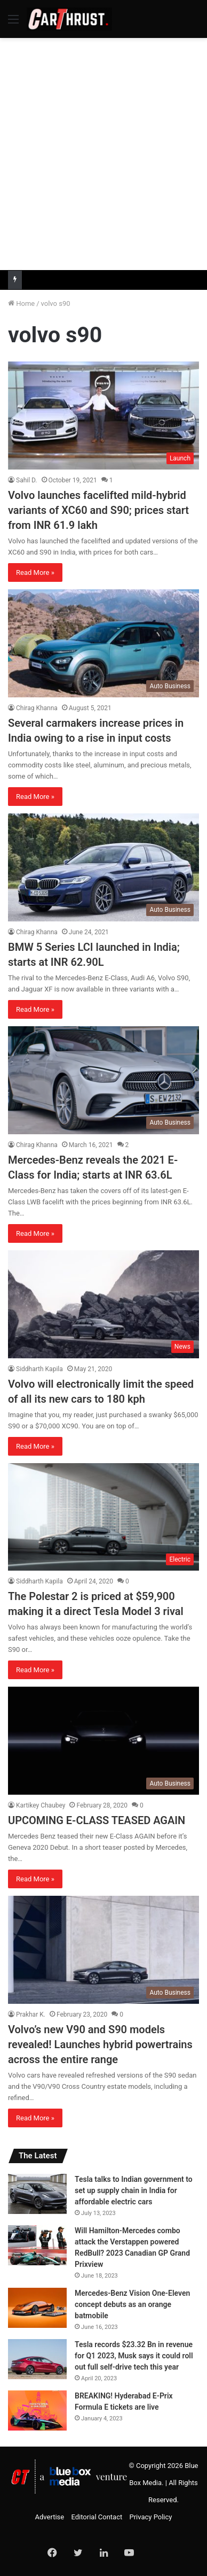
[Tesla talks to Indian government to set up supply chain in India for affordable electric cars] (37, 2194)
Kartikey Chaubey (40, 1805)
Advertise (50, 2517)
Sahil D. (26, 480)
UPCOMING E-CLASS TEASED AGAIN (96, 1820)
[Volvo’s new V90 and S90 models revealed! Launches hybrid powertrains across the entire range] (103, 1950)
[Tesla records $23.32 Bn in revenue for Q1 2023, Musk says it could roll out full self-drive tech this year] (37, 2359)
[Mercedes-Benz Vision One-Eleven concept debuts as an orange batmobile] (37, 2308)
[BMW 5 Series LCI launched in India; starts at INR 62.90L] (103, 867)
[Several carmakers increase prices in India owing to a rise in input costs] (103, 643)
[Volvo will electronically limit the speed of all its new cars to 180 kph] (103, 1304)
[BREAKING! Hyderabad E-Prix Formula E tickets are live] (37, 2410)
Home (21, 303)
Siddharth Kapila (39, 1369)
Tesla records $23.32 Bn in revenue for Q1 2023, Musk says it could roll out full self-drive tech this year (134, 2355)
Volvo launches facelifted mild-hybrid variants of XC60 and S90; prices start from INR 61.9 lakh (98, 510)
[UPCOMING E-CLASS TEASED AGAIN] (103, 1741)
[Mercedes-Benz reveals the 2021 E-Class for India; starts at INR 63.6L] (103, 1080)
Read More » (35, 572)
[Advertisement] (103, 152)
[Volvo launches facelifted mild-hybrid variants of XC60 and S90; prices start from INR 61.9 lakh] (103, 416)
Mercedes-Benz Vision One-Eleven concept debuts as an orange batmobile (132, 2304)
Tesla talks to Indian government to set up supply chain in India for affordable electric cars (134, 2190)
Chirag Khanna (37, 708)
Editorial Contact (96, 2517)
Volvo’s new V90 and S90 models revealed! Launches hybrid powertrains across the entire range (100, 2044)
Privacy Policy (150, 2517)
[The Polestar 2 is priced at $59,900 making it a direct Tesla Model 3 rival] (103, 1517)
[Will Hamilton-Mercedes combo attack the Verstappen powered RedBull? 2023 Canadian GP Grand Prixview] (37, 2245)
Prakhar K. (30, 2014)
